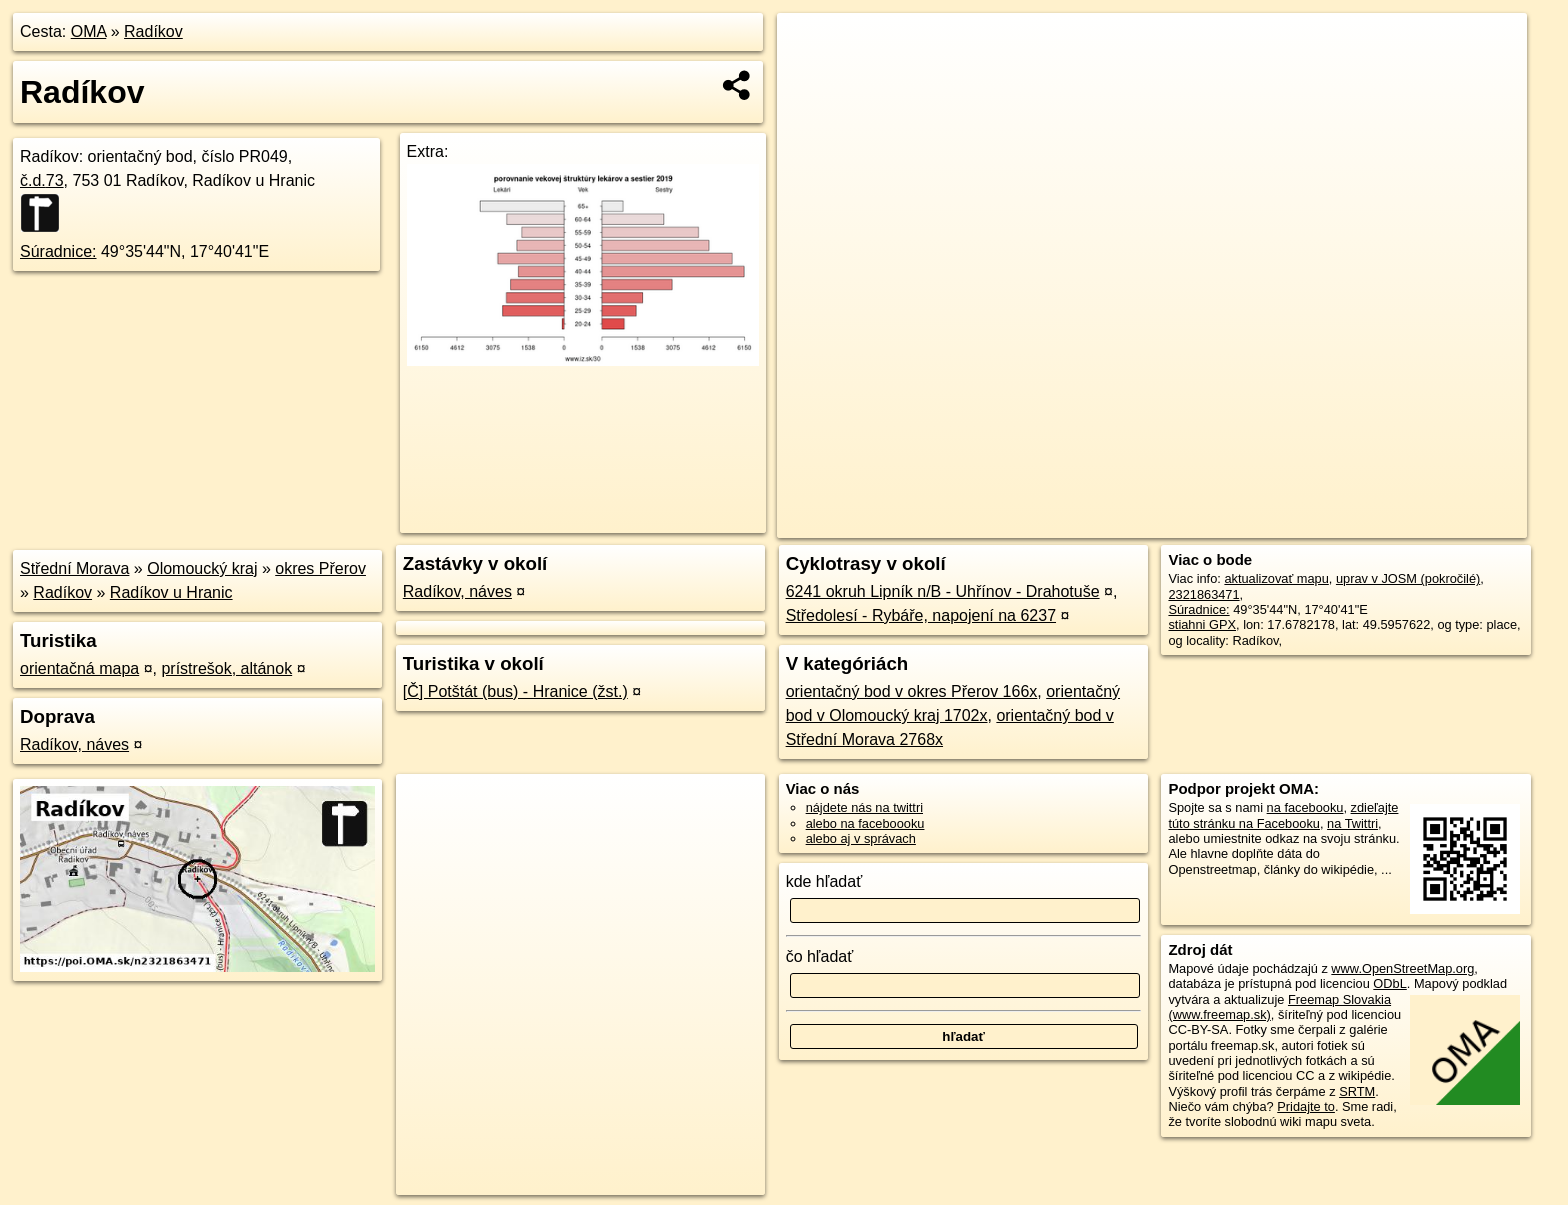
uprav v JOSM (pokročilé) (1408, 578)
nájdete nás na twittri (864, 807)
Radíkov (153, 31)
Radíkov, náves (74, 744)
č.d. (42, 180)
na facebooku (1305, 807)
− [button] (811, 78)
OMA (89, 31)
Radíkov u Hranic (171, 592)
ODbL (1389, 983)
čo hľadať (820, 956)
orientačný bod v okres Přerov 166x (912, 691)
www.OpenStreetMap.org (1402, 968)
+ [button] (811, 47)
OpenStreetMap (1182, 523)
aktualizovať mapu (1276, 578)
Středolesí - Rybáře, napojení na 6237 (921, 615)
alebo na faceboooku (865, 823)
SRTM (1357, 1091)
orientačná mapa (79, 668)
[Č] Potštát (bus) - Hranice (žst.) (515, 691)
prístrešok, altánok (226, 668)
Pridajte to (1306, 1106)
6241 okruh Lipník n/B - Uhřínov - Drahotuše (943, 591)
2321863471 (1203, 594)
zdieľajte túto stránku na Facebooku (1283, 815)
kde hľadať (824, 881)
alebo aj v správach (861, 838)
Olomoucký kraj (202, 568)
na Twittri (1352, 823)
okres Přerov (320, 568)
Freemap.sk (1285, 523)
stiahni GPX (1202, 624)
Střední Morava (74, 568)
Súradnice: (58, 251)
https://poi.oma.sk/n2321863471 (1436, 523)
